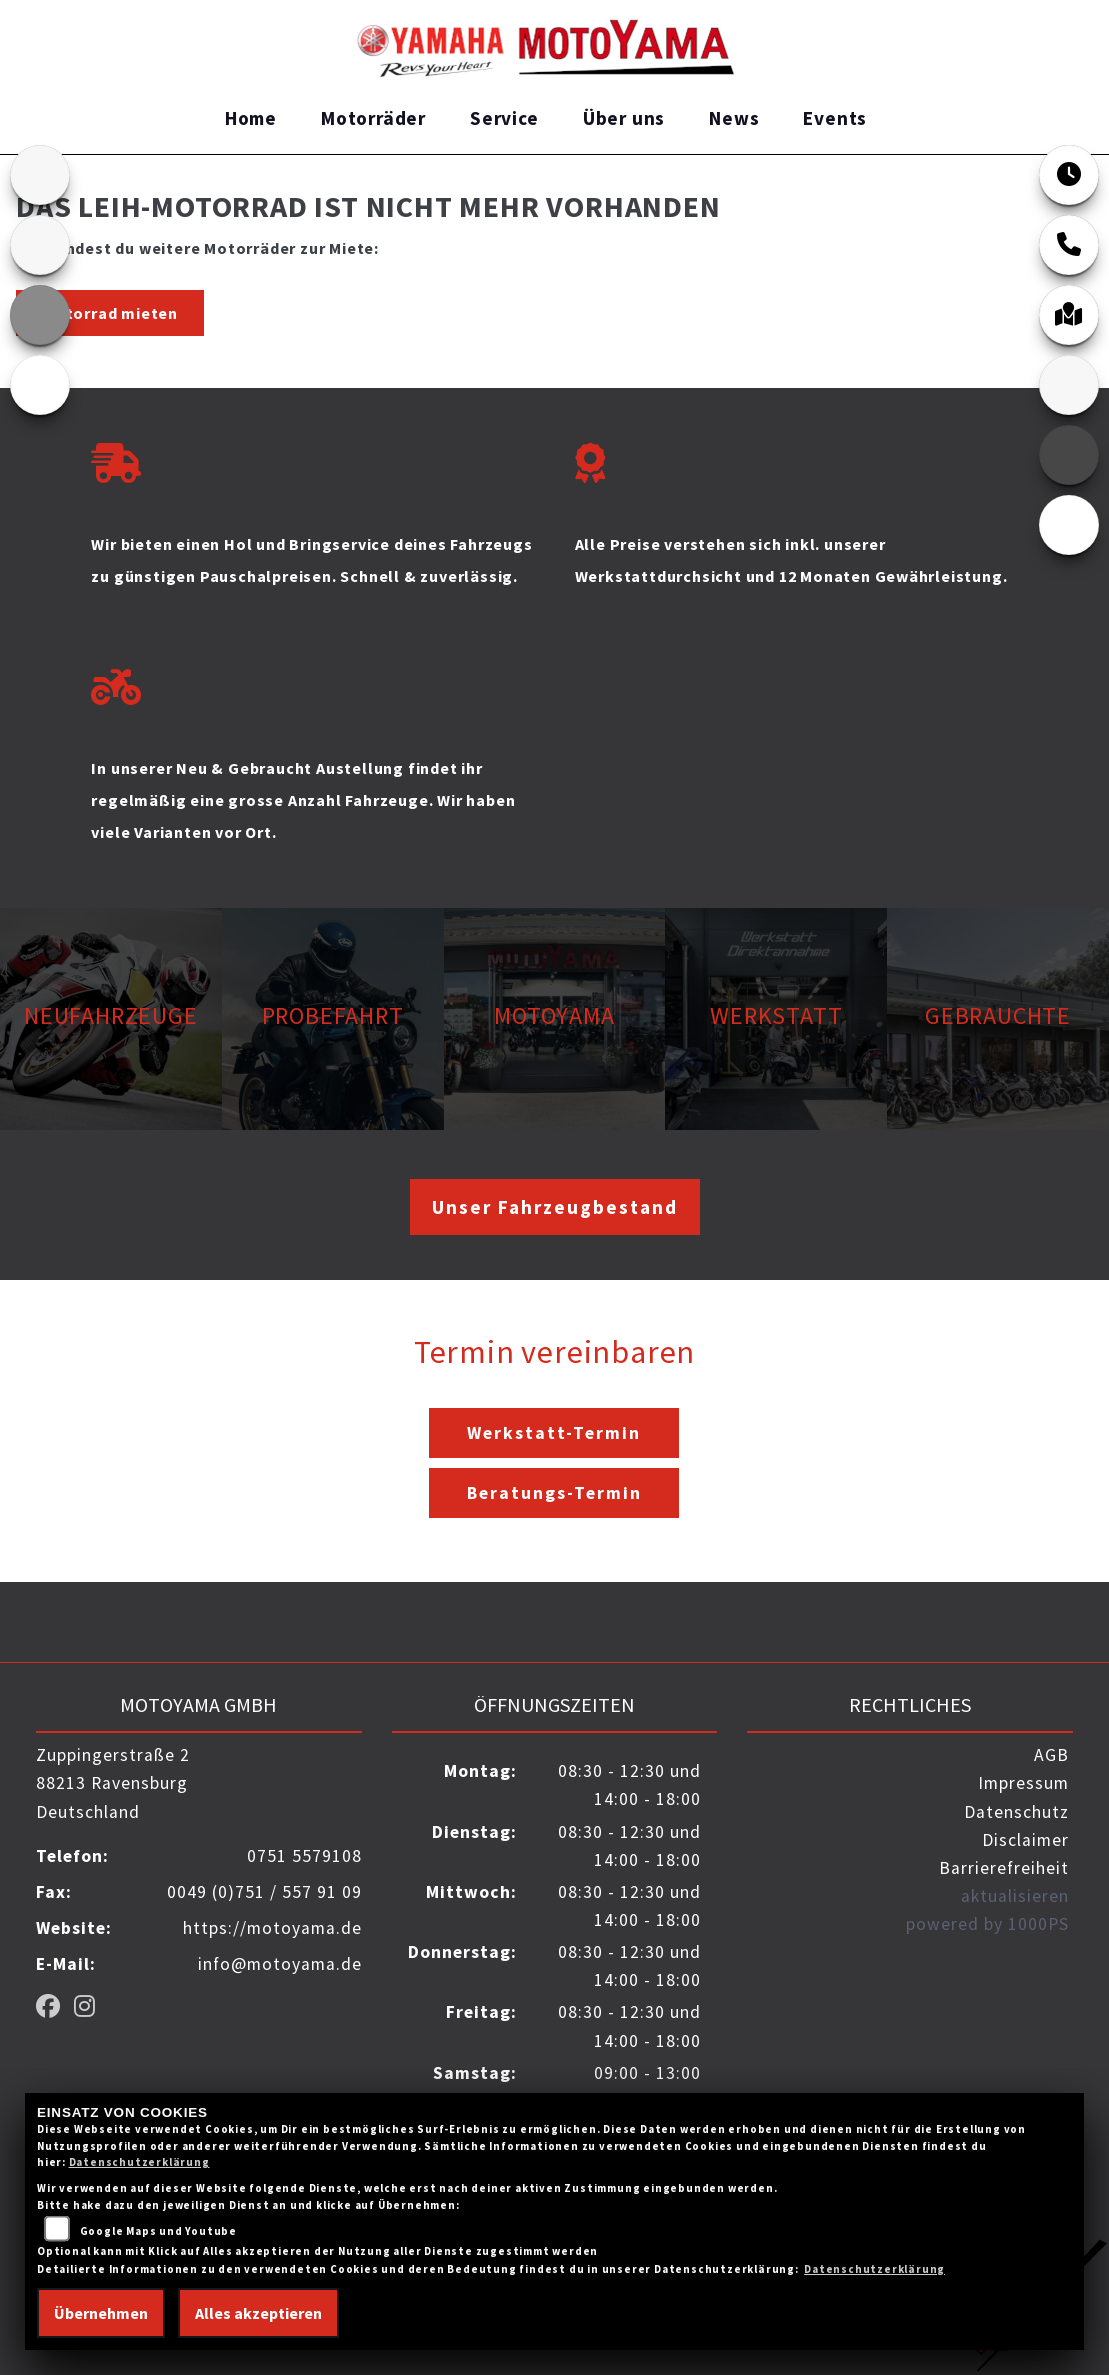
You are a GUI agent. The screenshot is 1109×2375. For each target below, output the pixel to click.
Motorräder (373, 118)
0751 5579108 (304, 1856)
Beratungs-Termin (554, 1493)
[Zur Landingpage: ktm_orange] (40, 315)
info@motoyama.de (280, 1964)
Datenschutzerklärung (139, 2162)
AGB (1051, 1755)
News (734, 118)
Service (504, 118)
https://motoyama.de (272, 1928)
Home (251, 118)
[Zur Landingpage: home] (40, 175)
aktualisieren (1015, 1896)
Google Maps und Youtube (158, 2231)
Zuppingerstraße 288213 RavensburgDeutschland (113, 1783)
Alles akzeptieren (258, 2313)
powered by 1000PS (987, 1924)
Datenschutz (1016, 1812)
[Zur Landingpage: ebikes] (40, 385)
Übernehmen (101, 2313)
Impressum (1023, 1783)
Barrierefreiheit (1004, 1868)
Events (835, 118)
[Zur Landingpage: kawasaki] (40, 245)
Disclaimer (1025, 1840)
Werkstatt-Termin (554, 1433)
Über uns (624, 118)
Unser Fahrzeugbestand (555, 1207)
